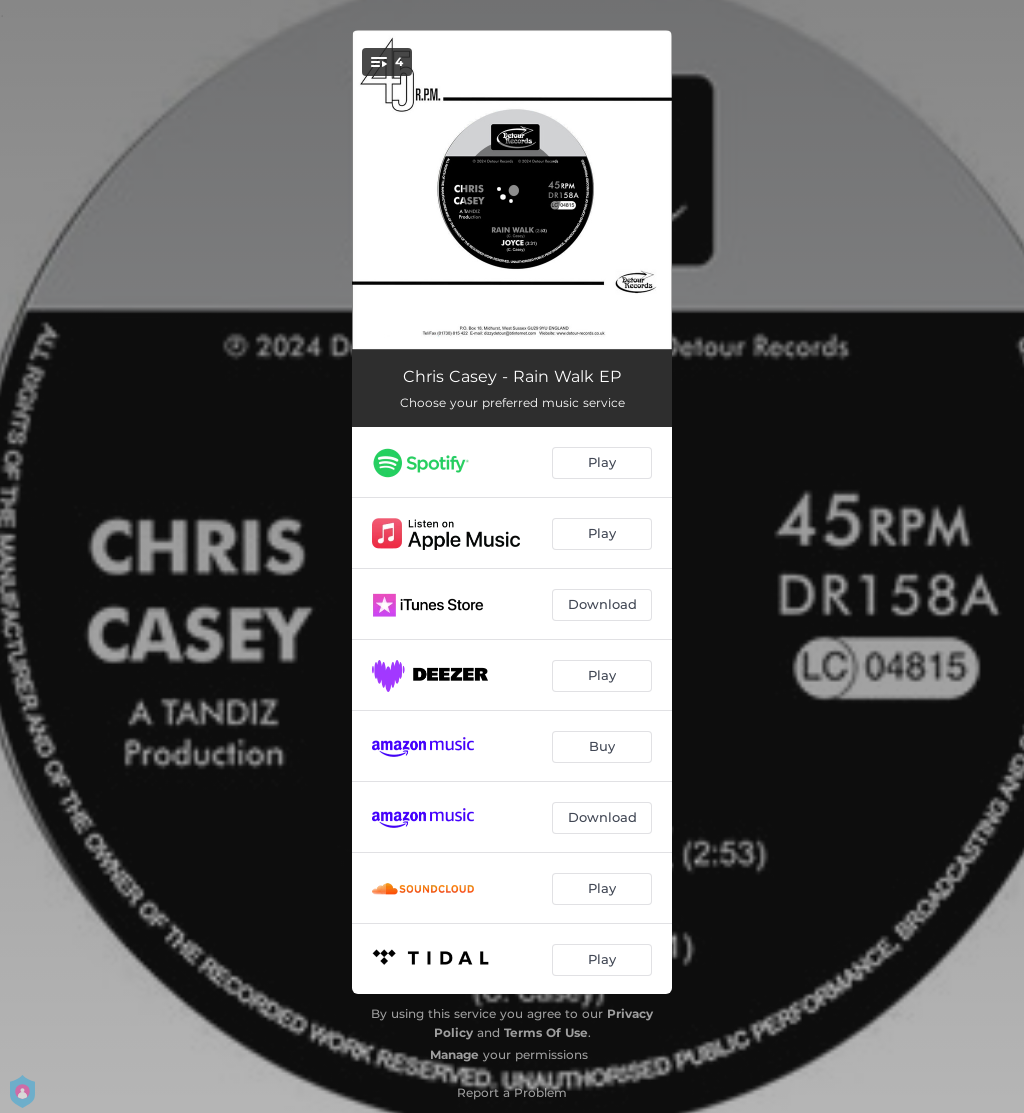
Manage (454, 1054)
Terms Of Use (546, 1032)
